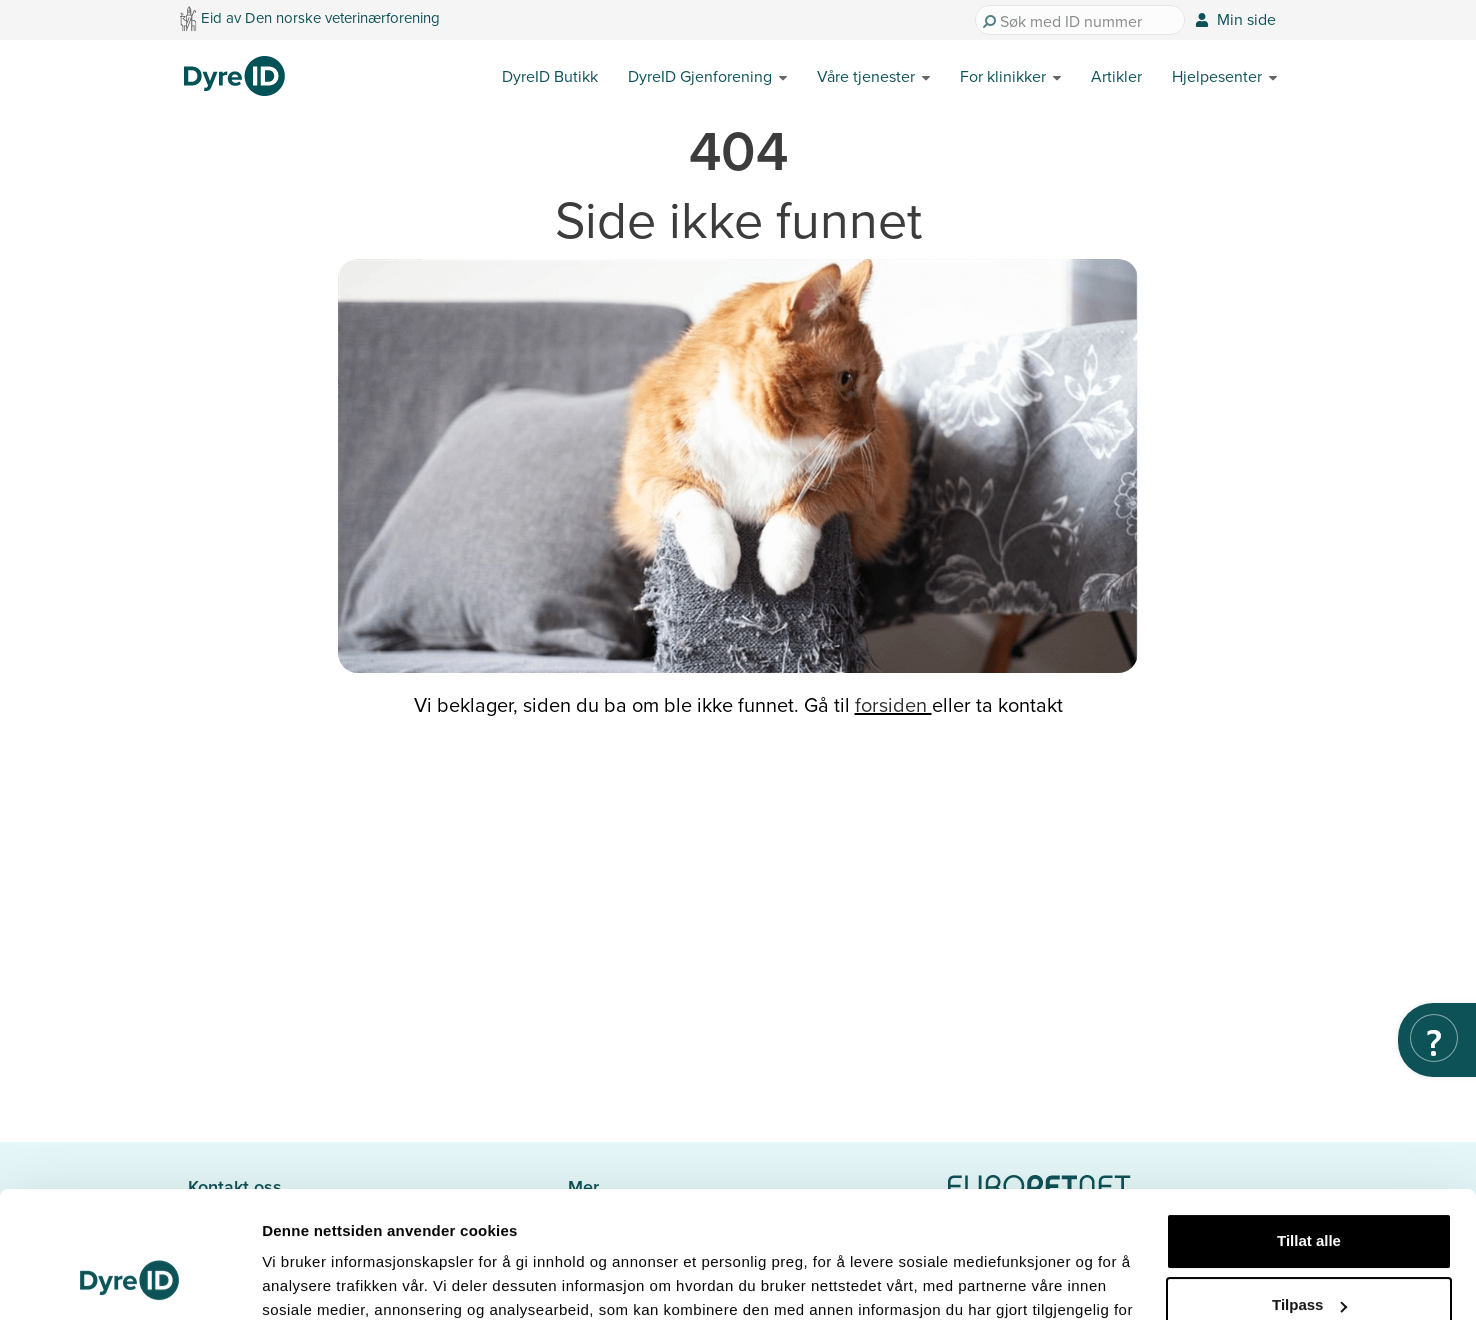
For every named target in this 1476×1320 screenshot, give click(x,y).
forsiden (893, 704)
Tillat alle (1309, 1132)
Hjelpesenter (1217, 76)
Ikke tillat (1309, 1260)
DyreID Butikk (550, 76)
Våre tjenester (866, 76)
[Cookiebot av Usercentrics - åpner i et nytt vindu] (129, 1281)
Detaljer (290, 1280)
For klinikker (1003, 76)
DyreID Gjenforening (700, 76)
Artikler (1116, 76)
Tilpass (1309, 1196)
